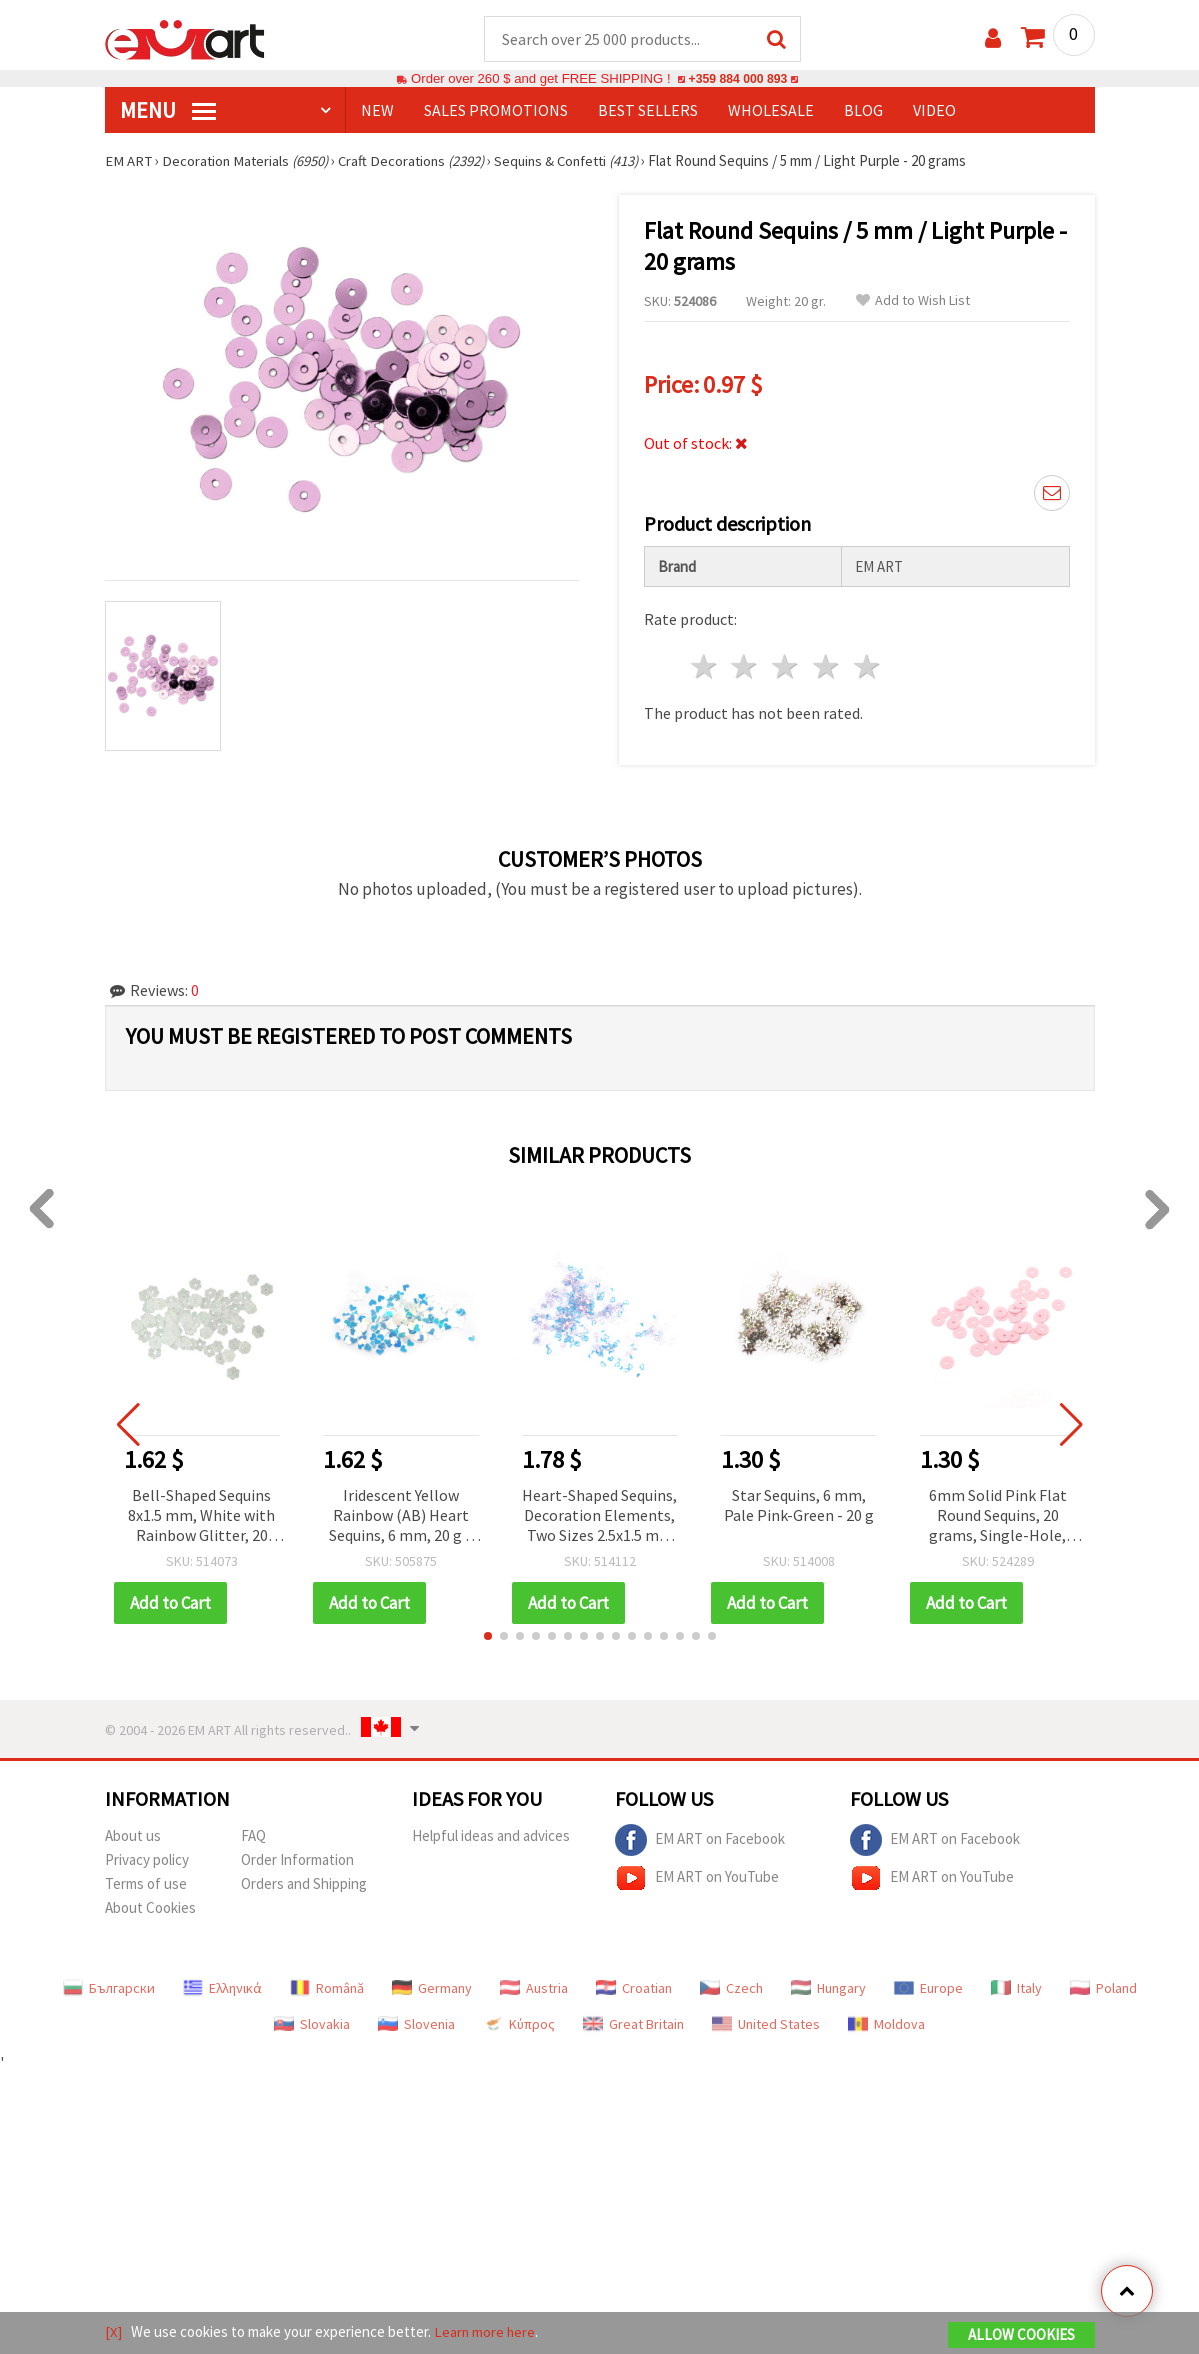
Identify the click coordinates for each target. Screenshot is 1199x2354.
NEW (377, 111)
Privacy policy (147, 1860)
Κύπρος (519, 2025)
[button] (488, 1637)
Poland (1103, 1989)
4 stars (827, 667)
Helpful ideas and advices (491, 1836)
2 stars (745, 667)
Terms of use (146, 1884)
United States (766, 2025)
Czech (731, 1989)
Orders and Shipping (304, 1884)
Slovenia (416, 2025)
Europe (928, 1989)
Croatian (634, 1989)
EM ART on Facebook (700, 1841)
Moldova (886, 2025)
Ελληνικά (222, 1989)
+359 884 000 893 (738, 79)
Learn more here (485, 2332)
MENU (168, 111)
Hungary (828, 1989)
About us (133, 1836)
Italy (1016, 1989)
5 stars (867, 667)
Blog (863, 111)
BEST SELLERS (648, 111)
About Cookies (150, 1908)
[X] (113, 2332)
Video (934, 111)
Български (109, 1989)
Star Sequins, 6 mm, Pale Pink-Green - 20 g (799, 1506)
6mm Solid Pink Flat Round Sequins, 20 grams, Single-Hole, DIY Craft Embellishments (998, 1517)
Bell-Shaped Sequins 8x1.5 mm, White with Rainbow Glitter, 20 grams (201, 1517)
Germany (432, 1989)
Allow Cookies (1021, 2335)
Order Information (297, 1860)
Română (327, 1989)
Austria (534, 1989)
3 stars (786, 667)
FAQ (253, 1836)
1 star (704, 667)
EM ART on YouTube (697, 1879)
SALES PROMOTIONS (496, 111)
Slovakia (312, 2025)
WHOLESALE (771, 111)
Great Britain (633, 2025)
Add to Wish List (913, 301)
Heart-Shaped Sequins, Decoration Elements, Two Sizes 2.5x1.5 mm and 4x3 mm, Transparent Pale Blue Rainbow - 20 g (599, 1517)
